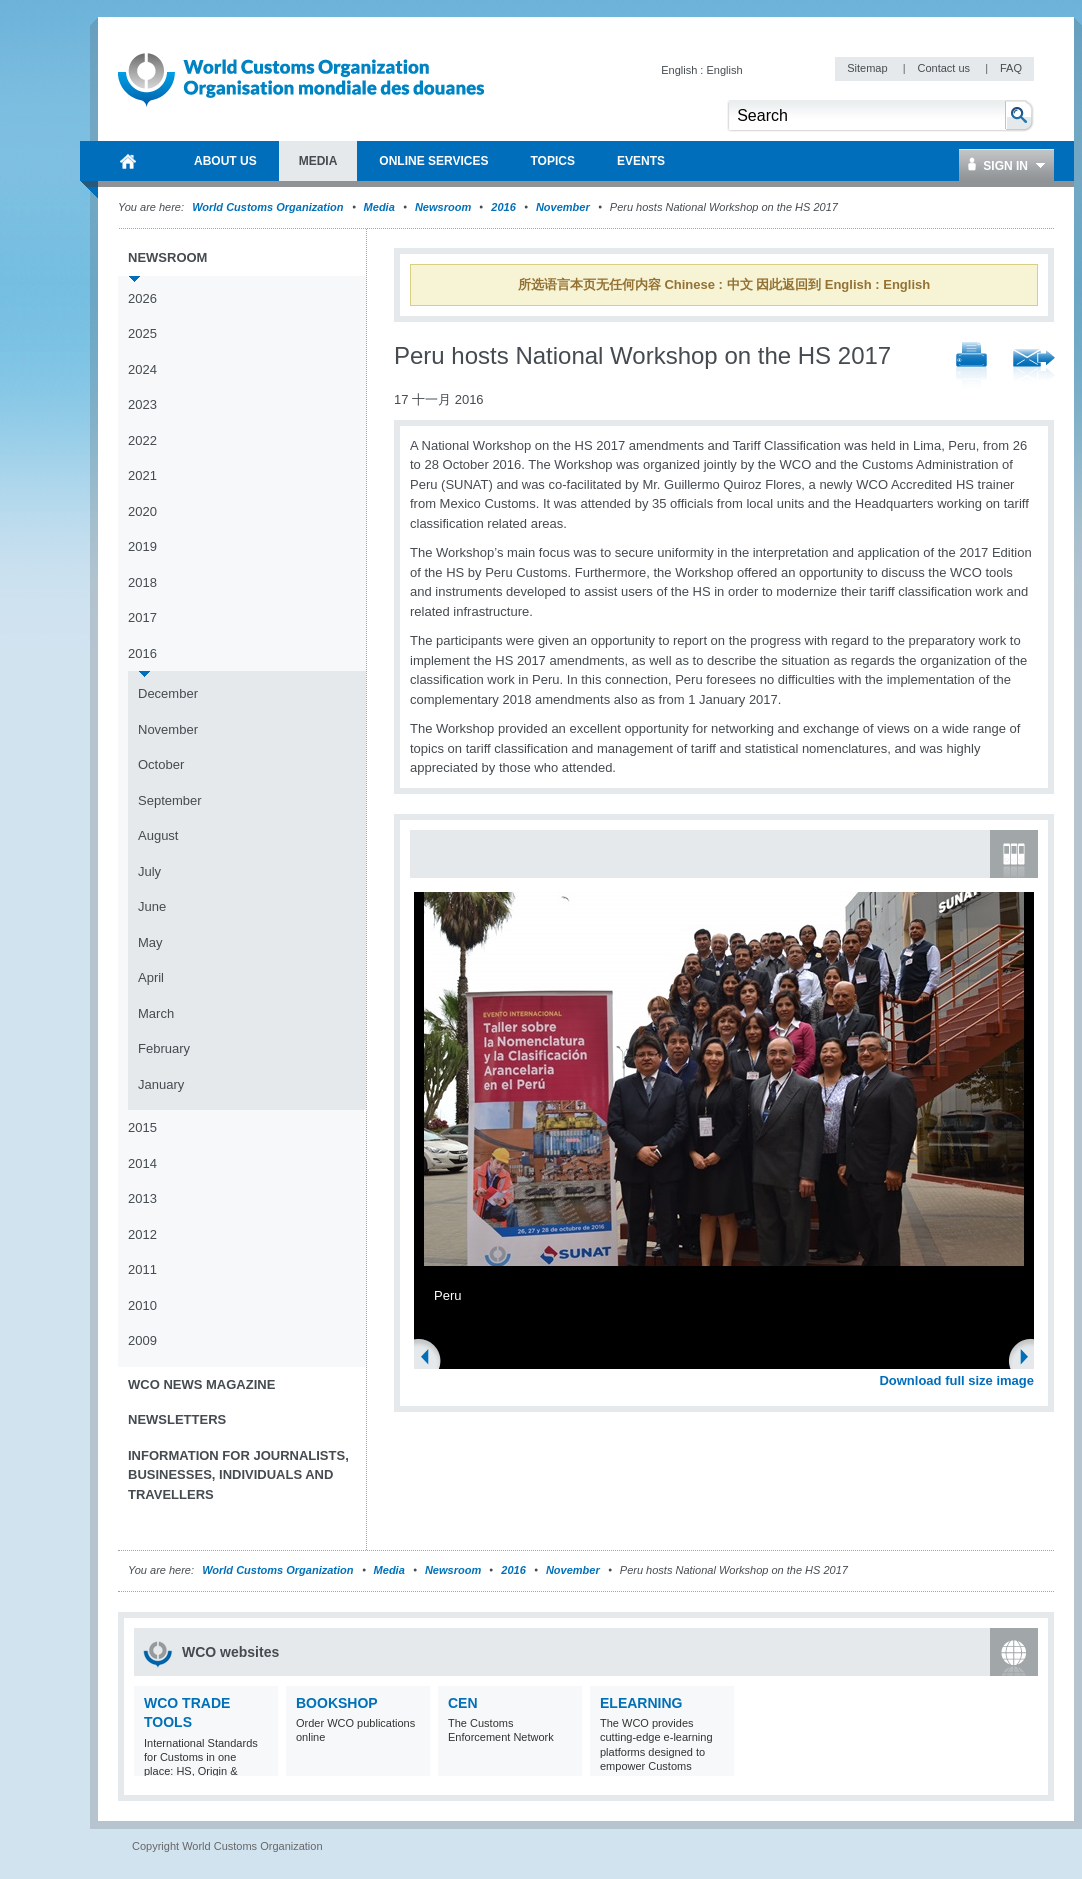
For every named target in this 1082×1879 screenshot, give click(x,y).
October (161, 764)
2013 (142, 1198)
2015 (142, 1127)
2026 (142, 298)
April (151, 977)
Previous (431, 1359)
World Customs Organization (269, 207)
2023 (142, 404)
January (161, 1084)
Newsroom (443, 207)
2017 (142, 617)
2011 (142, 1269)
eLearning (641, 1703)
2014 (142, 1163)
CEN (463, 1703)
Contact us (945, 68)
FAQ (1011, 68)
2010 (142, 1305)
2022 (142, 440)
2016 (503, 207)
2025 (142, 333)
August (158, 835)
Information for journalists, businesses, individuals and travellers (238, 1475)
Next (1030, 1359)
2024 (142, 369)
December (168, 693)
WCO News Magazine (201, 1384)
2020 (142, 511)
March (156, 1013)
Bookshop (337, 1703)
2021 (142, 475)
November (563, 207)
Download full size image (956, 1380)
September (170, 800)
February (164, 1048)
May (150, 942)
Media (379, 207)
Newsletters (177, 1419)
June (152, 906)
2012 (142, 1234)
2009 (142, 1340)
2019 (142, 546)
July (149, 871)
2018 (142, 582)
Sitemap (868, 68)
